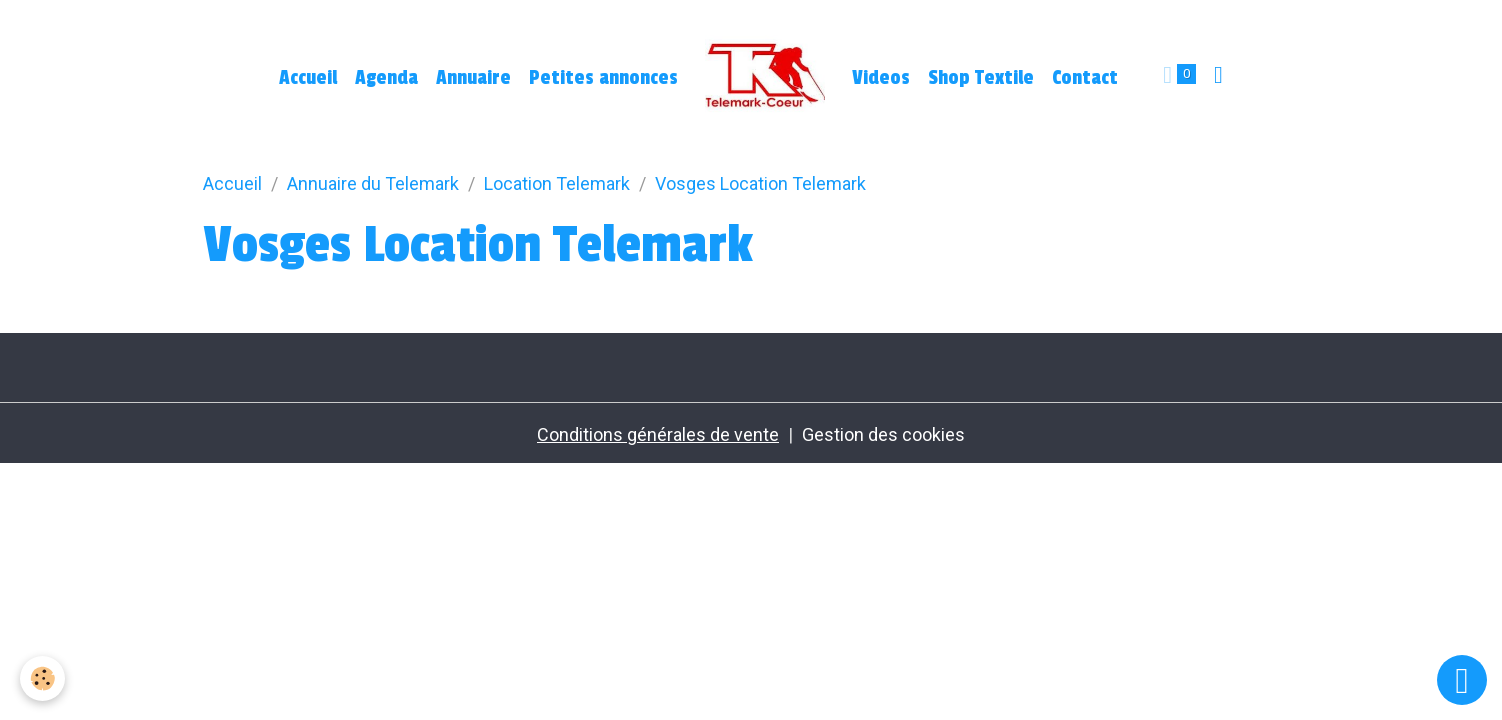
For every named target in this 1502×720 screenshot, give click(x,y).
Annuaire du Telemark (373, 183)
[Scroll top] (1462, 680)
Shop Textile (981, 78)
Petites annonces (603, 78)
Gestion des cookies (883, 434)
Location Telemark (557, 183)
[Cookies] (42, 678)
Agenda (386, 78)
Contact (1085, 78)
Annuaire (473, 78)
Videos (881, 78)
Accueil (308, 78)
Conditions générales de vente (658, 434)
